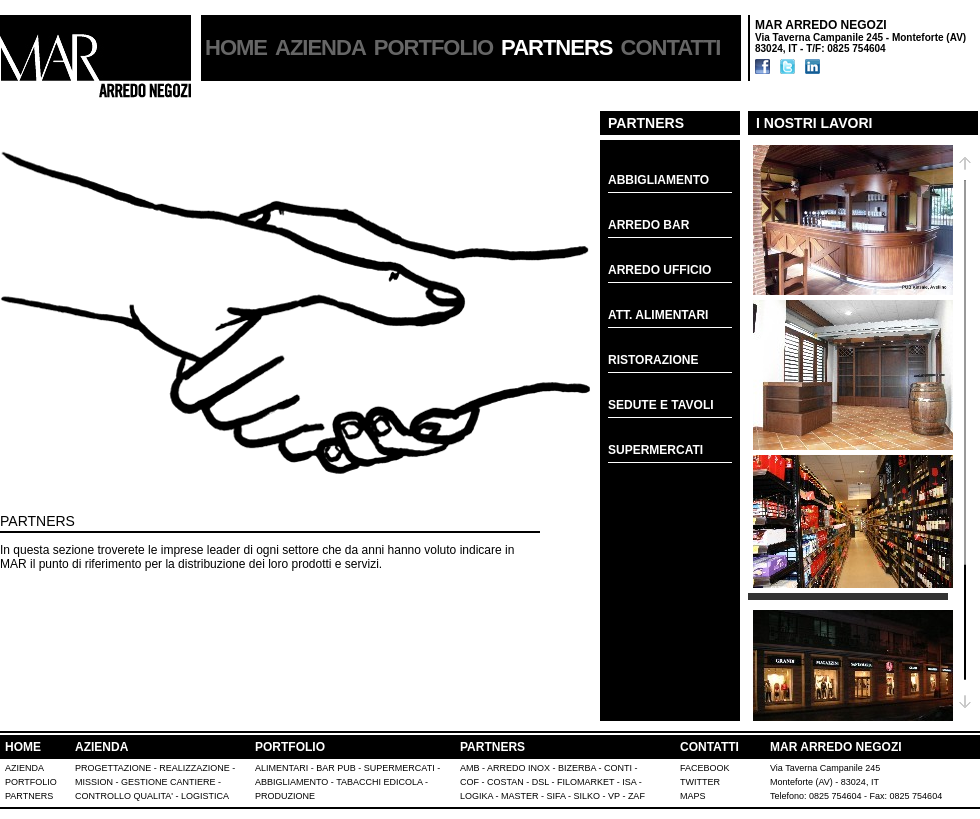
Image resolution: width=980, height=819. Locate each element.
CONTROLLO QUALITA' (124, 796)
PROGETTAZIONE (113, 768)
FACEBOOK (705, 768)
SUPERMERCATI (655, 450)
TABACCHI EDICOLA (379, 782)
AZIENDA (320, 47)
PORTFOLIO (433, 47)
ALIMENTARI (281, 768)
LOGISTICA (205, 796)
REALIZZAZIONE (194, 768)
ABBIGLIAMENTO (658, 180)
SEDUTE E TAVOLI (661, 405)
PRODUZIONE (285, 796)
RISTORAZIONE (653, 360)
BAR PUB (336, 768)
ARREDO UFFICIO (659, 270)
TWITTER (700, 782)
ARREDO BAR (648, 225)
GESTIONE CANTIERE (168, 782)
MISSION (94, 782)
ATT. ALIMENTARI (658, 315)
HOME (236, 47)
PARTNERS (492, 747)
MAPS (693, 796)
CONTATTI (671, 47)
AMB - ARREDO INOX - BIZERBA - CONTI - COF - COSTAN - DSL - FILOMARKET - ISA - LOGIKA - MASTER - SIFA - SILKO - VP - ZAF (552, 782)
